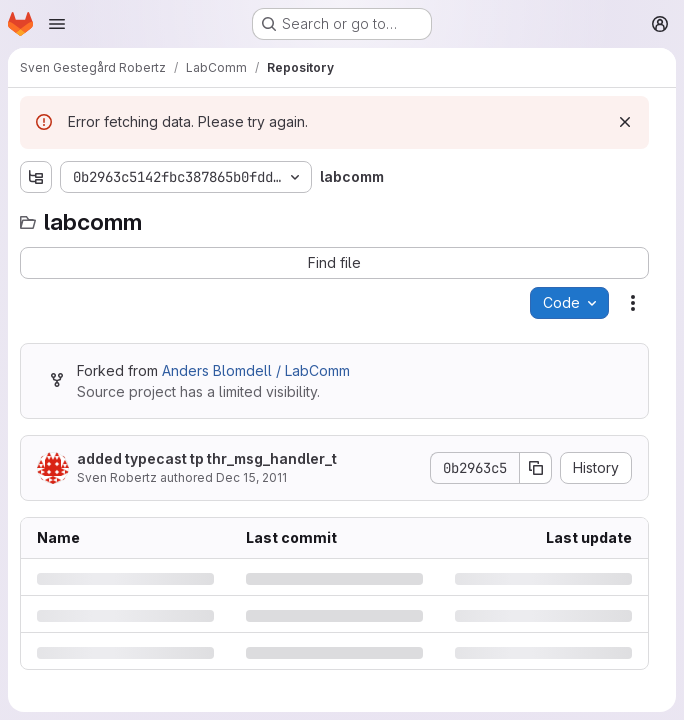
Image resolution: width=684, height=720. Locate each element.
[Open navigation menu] (57, 24)
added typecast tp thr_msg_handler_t (207, 458)
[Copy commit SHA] (536, 468)
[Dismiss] (625, 122)
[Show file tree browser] (36, 177)
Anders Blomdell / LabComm (256, 370)
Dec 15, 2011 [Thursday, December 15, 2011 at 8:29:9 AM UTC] (251, 477)
